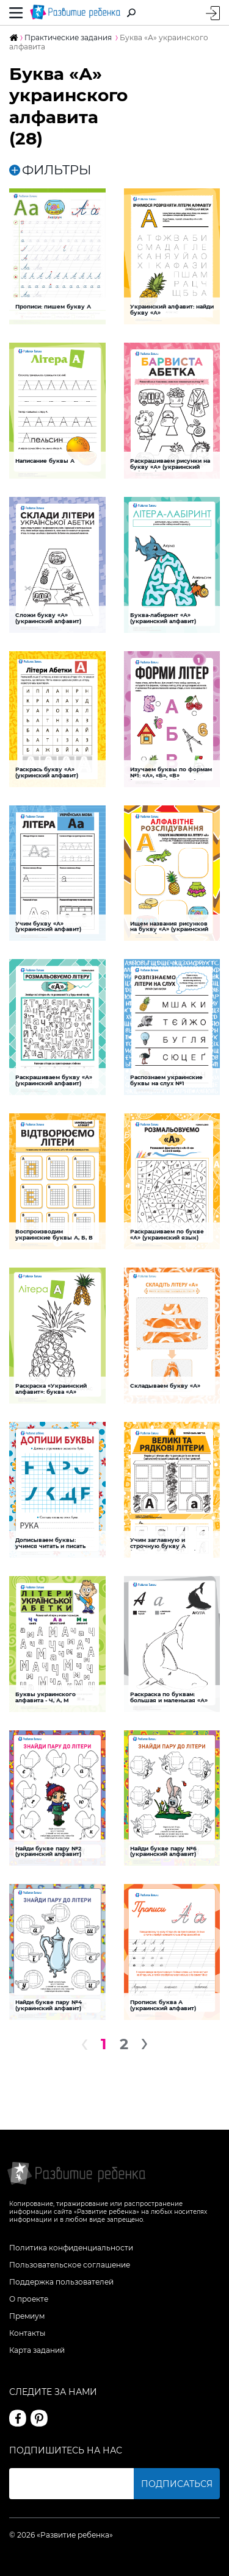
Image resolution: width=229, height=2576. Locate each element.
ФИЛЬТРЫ (50, 169)
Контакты (27, 2333)
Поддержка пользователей (61, 2281)
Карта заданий (37, 2350)
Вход (213, 13)
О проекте (28, 2298)
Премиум (27, 2316)
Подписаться (177, 2483)
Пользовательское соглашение (69, 2264)
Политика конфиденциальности (71, 2247)
